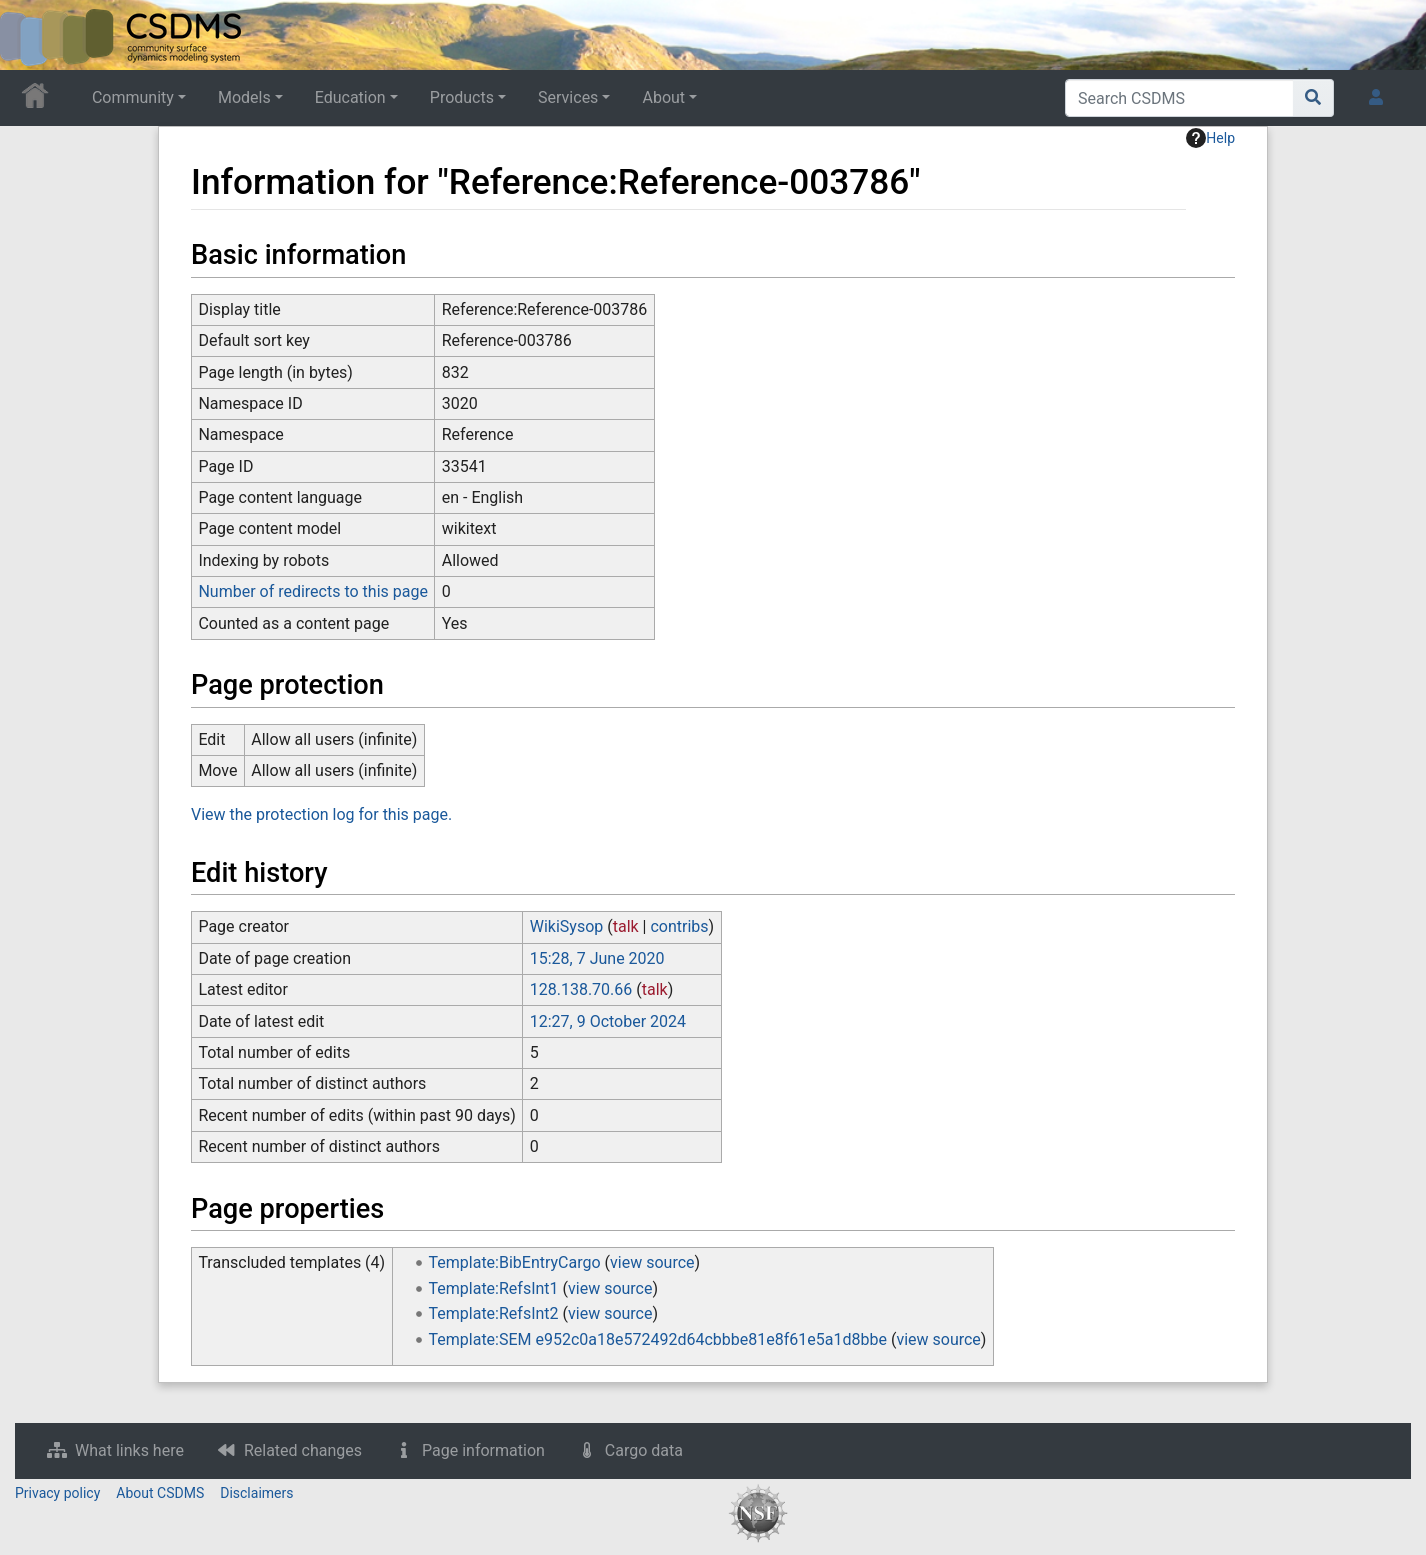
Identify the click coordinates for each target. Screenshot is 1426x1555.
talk (626, 926)
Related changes (303, 1450)
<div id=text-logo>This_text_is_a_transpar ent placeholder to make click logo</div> (32, 35)
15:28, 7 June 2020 (597, 958)
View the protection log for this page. (321, 814)
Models (244, 97)
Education (350, 97)
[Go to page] (1313, 98)
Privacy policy (57, 1493)
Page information (483, 1450)
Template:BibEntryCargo (515, 1262)
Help (1210, 138)
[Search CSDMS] (1179, 98)
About (663, 97)
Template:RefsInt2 (494, 1313)
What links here (129, 1450)
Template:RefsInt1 (494, 1288)
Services (568, 97)
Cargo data (644, 1450)
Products (462, 97)
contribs (679, 926)
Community (133, 97)
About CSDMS (160, 1493)
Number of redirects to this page (313, 591)
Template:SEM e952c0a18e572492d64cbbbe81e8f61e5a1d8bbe (658, 1339)
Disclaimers (256, 1493)
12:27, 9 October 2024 (608, 1021)
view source (652, 1262)
